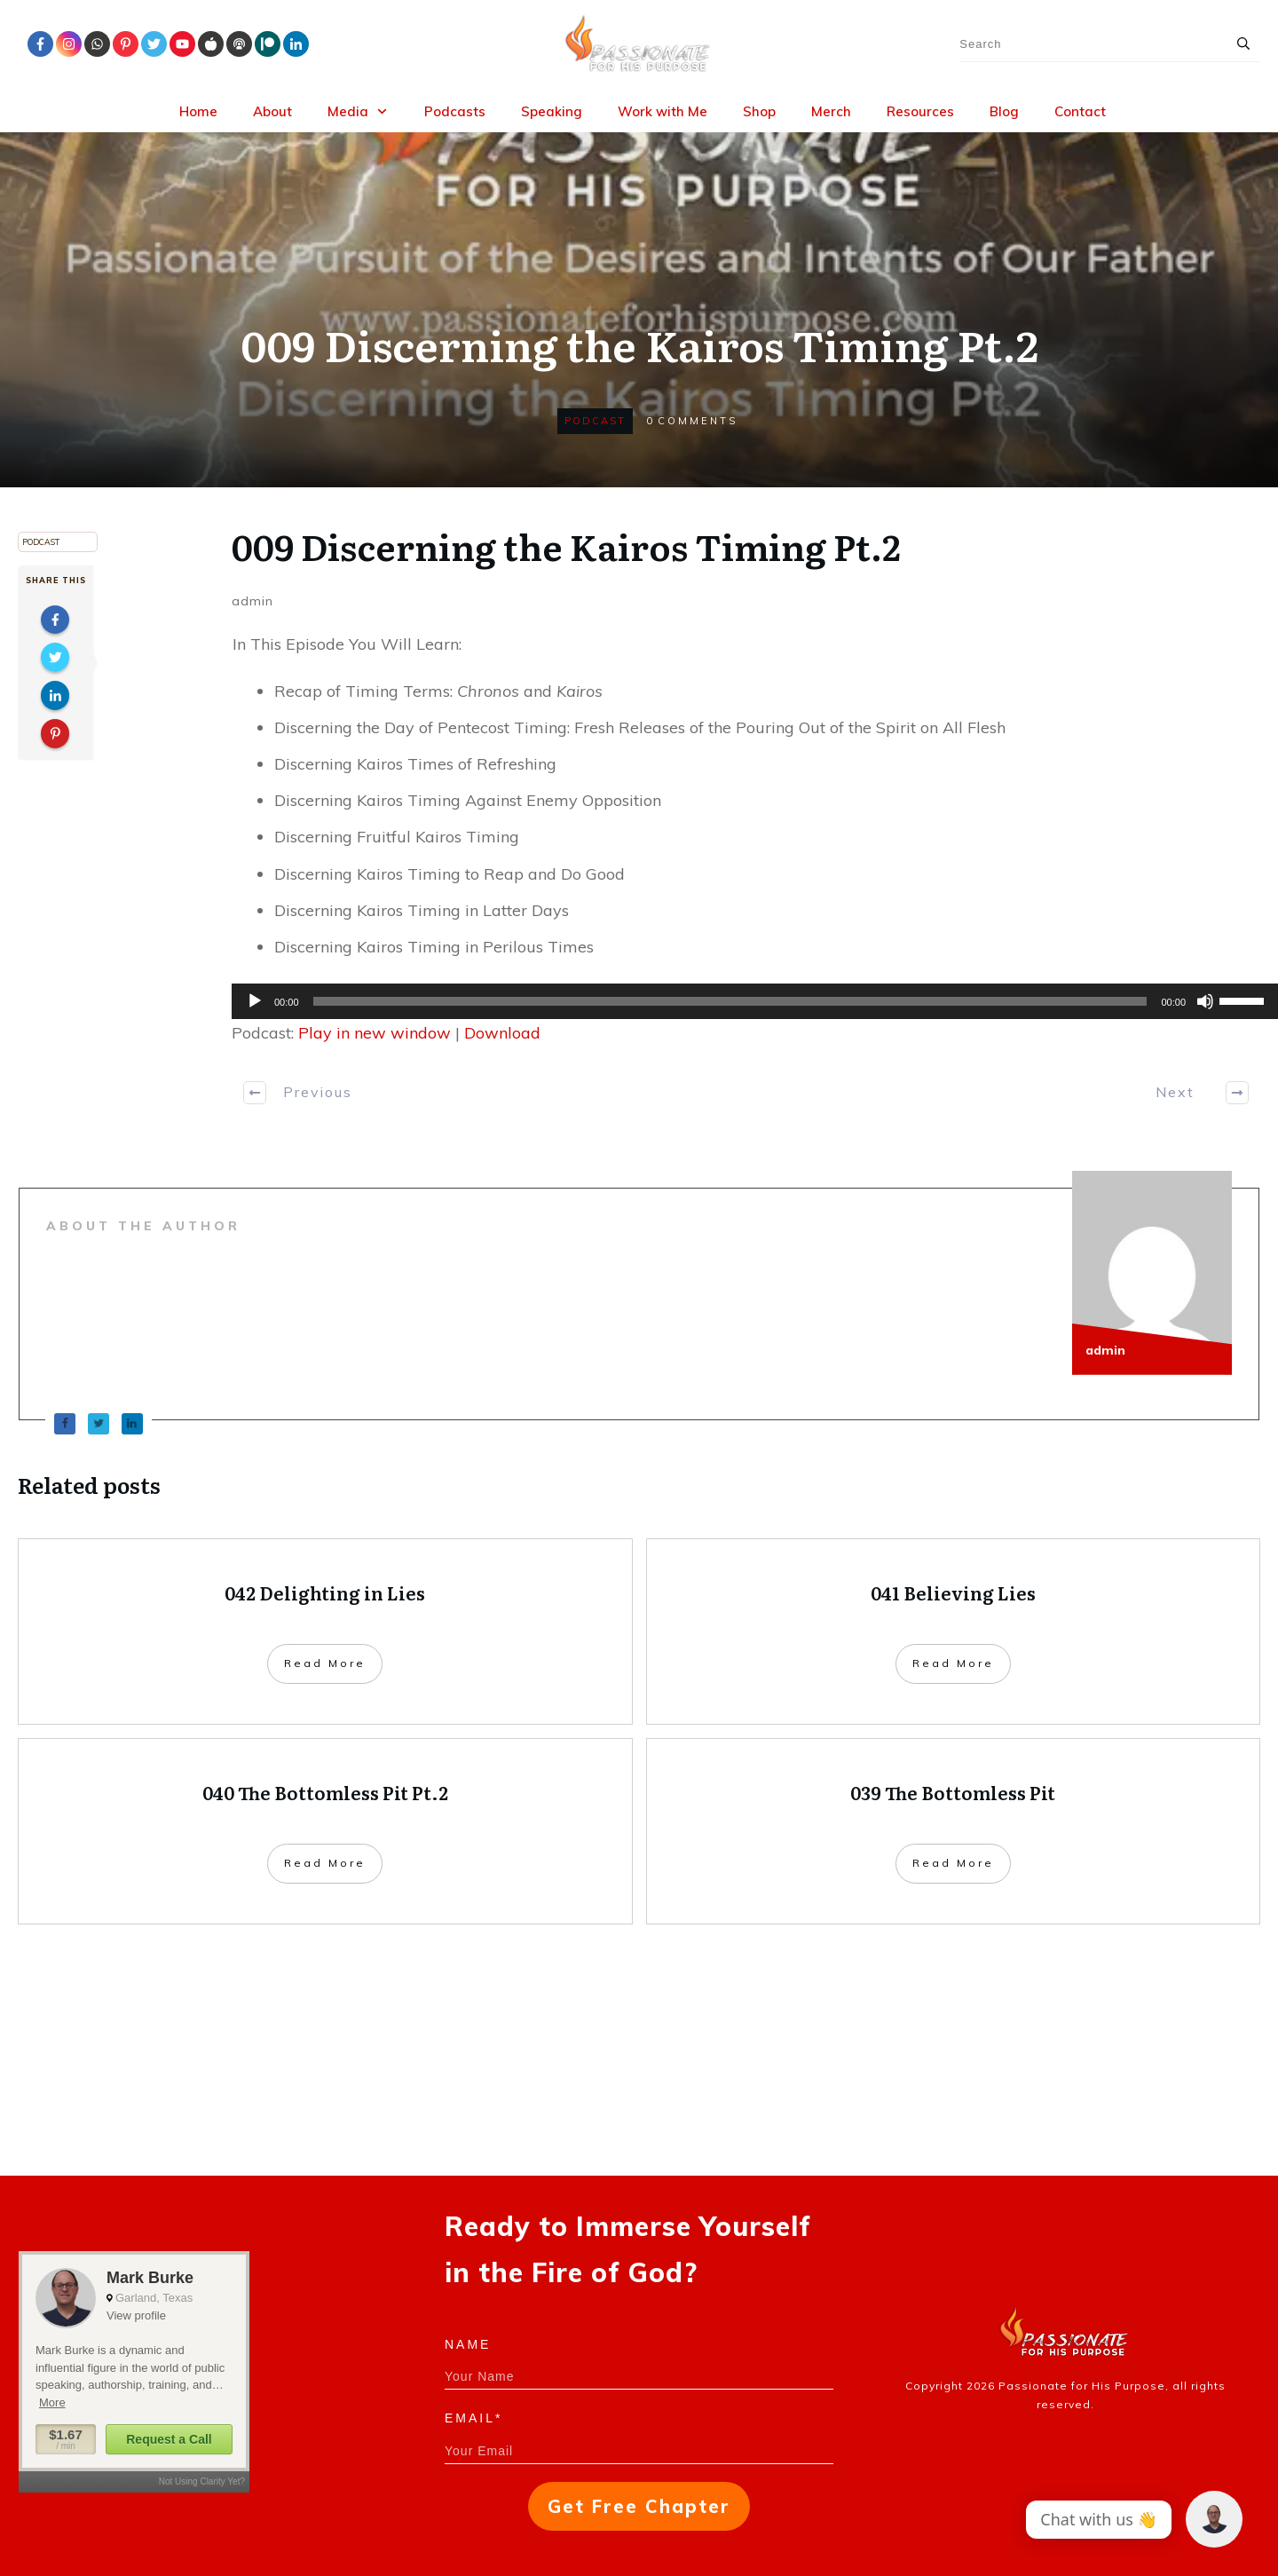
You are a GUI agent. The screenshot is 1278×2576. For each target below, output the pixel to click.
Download (502, 1033)
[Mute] (1205, 1001)
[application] (746, 1001)
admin (252, 601)
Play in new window (374, 1033)
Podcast (595, 421)
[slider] (730, 1001)
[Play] (255, 1001)
